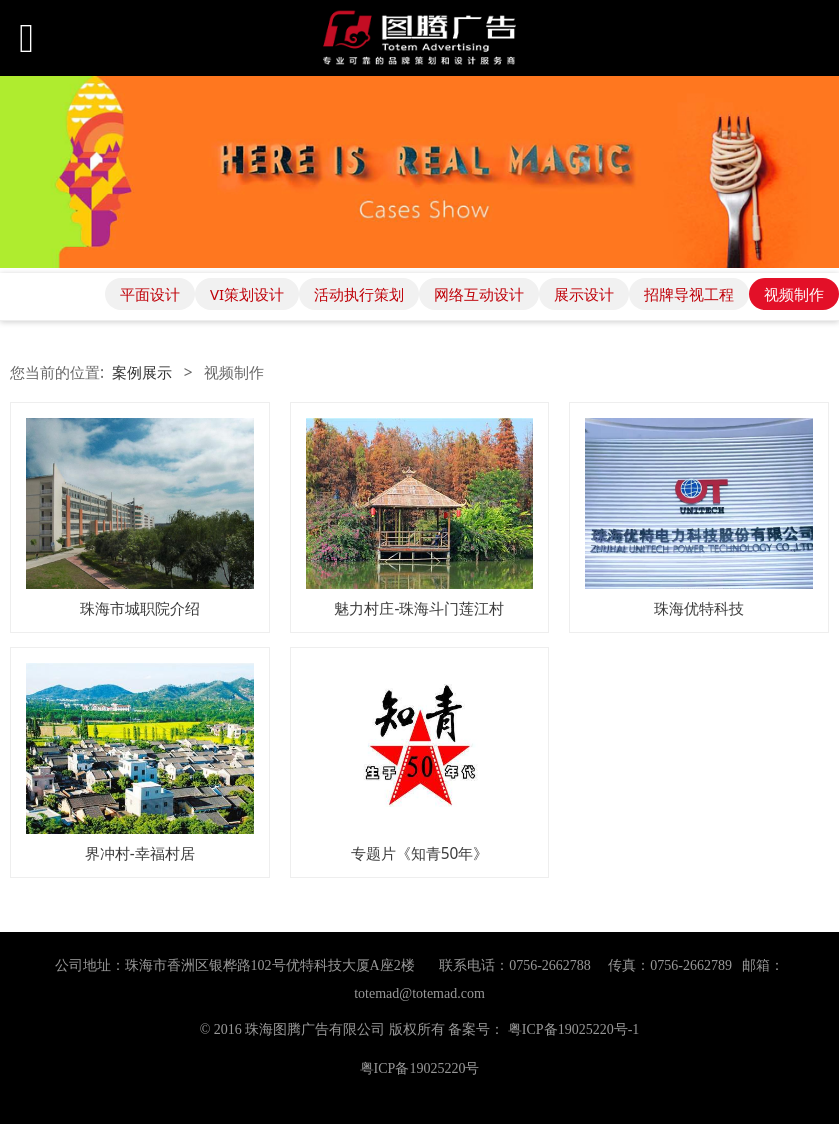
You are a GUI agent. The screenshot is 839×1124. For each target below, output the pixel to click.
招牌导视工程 (689, 294)
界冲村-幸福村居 (140, 853)
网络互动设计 (479, 294)
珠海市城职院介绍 (140, 608)
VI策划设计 (247, 294)
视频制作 (794, 294)
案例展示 (142, 372)
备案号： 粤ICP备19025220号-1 (543, 1029)
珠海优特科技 (699, 608)
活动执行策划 (359, 294)
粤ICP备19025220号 (420, 1068)
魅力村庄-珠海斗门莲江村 (419, 608)
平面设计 (150, 294)
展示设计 (584, 294)
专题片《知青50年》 (420, 853)
